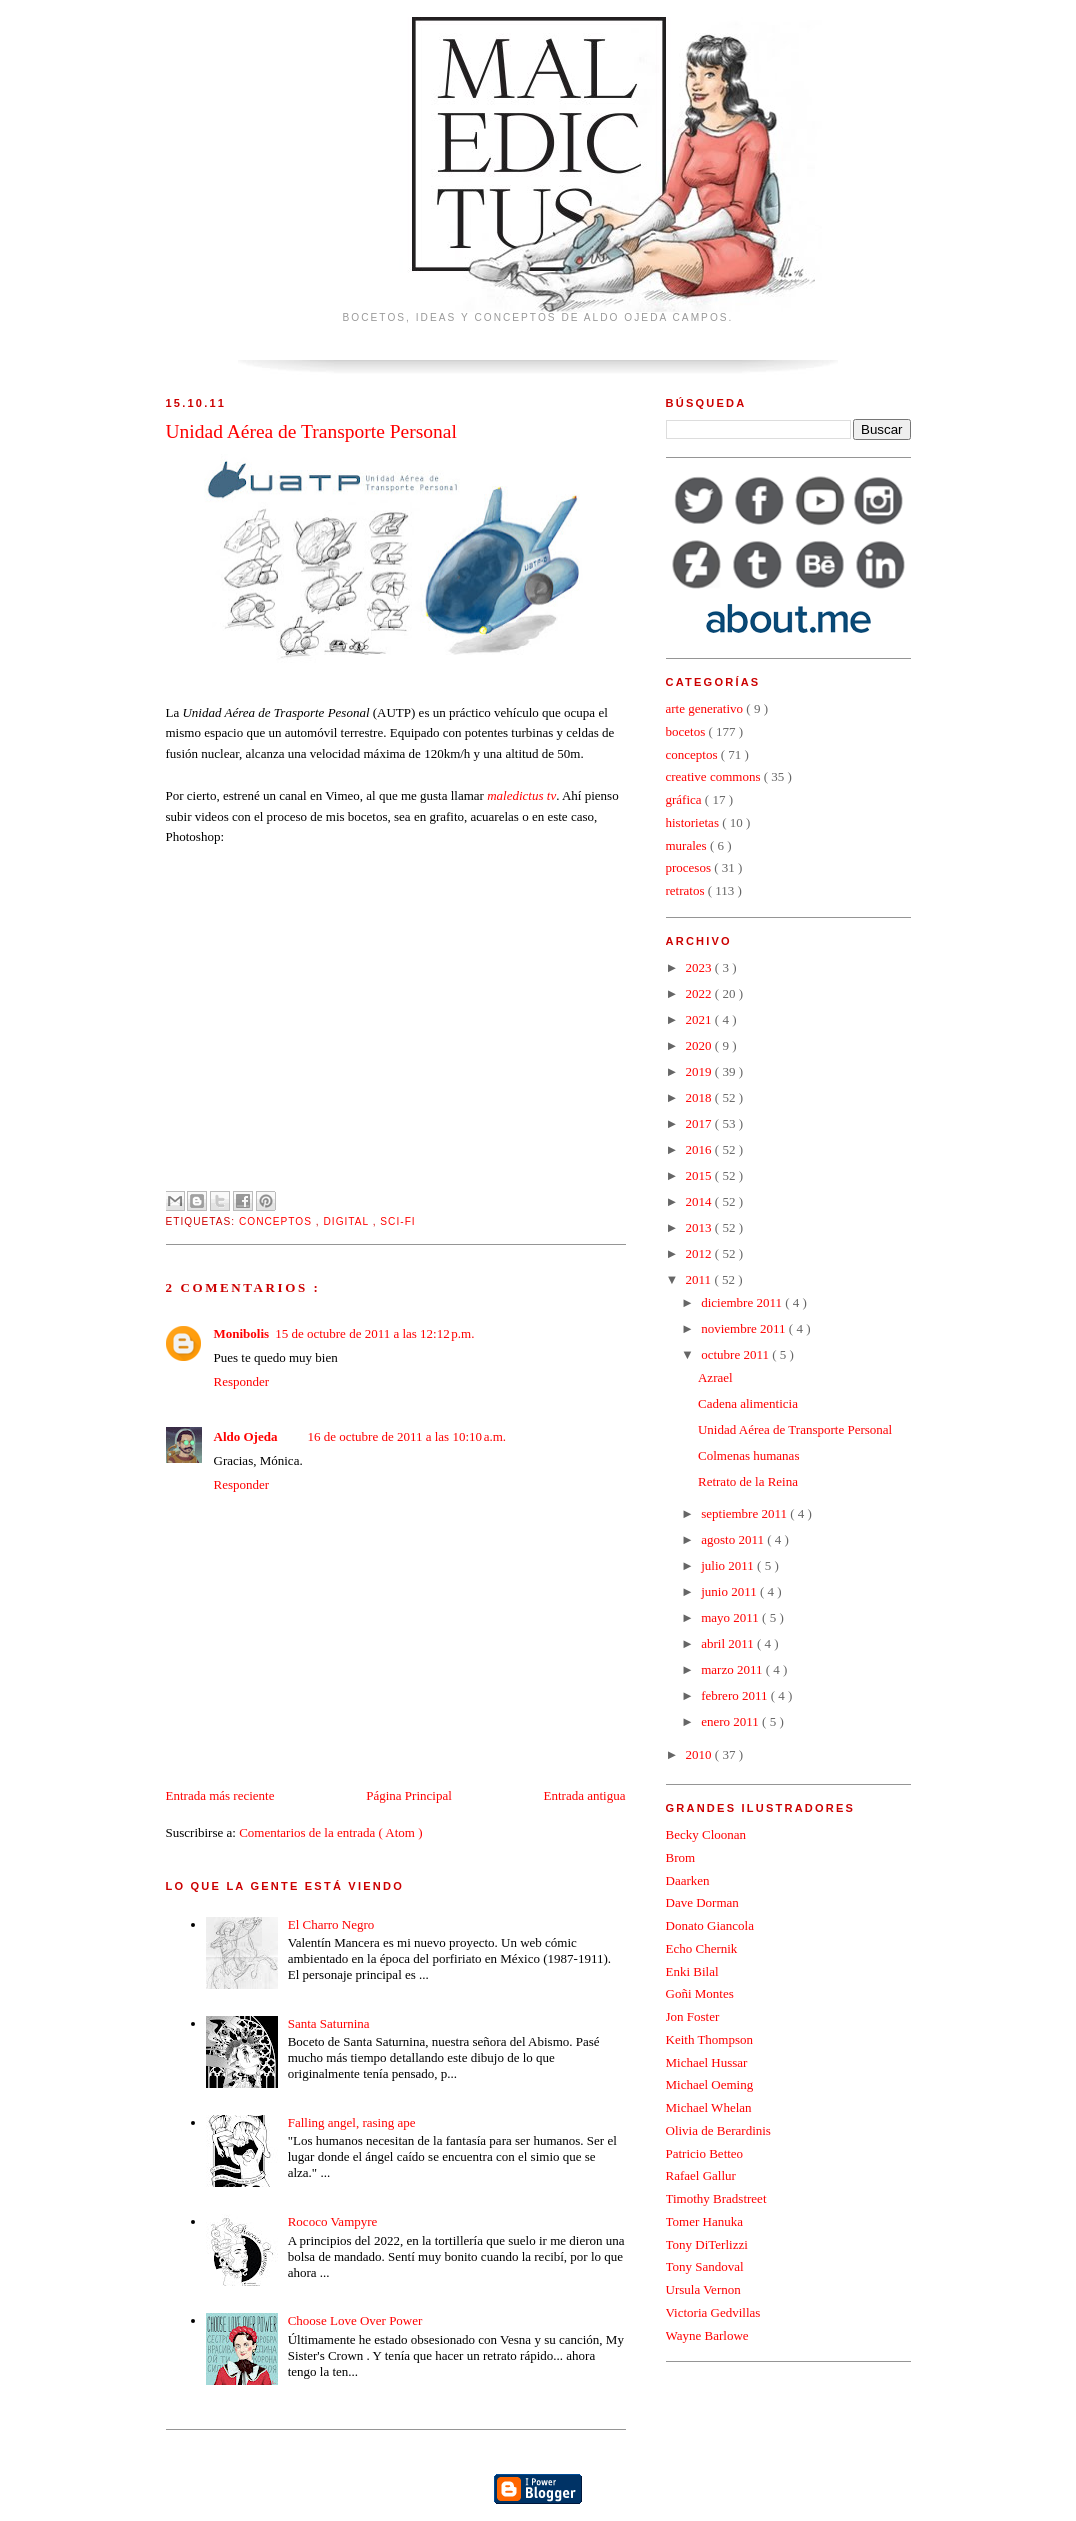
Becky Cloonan (706, 1834)
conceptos (277, 1221)
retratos (687, 890)
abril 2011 (729, 1643)
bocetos (687, 731)
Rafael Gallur (701, 2175)
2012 (700, 1253)
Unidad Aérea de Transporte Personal (795, 1429)
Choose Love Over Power (355, 2320)
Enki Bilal (692, 1971)
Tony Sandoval (705, 2266)
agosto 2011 (734, 1539)
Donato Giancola (710, 1925)
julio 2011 (729, 1565)
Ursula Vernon (703, 2289)
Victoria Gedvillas (713, 2312)
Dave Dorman (702, 1902)
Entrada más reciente (220, 1795)
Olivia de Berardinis (718, 2130)
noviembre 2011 (745, 1328)
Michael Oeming (710, 2084)
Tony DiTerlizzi (707, 2244)
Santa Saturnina (329, 2023)
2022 (700, 993)
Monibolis (242, 1333)
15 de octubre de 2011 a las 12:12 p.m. (374, 1333)
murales (688, 845)
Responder (242, 1381)
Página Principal (409, 1795)
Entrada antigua (585, 1795)
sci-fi (397, 1221)
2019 (700, 1071)
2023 (700, 967)
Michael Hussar (707, 2062)
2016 (700, 1149)
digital (347, 1221)
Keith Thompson (710, 2039)
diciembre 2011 (743, 1302)
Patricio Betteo (705, 2153)
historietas (694, 822)
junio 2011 (730, 1591)
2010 (700, 1754)
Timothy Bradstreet (716, 2198)
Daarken (688, 1880)
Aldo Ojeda (246, 1436)
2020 (700, 1045)
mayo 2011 (731, 1617)
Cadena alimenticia (748, 1403)
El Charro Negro (331, 1924)
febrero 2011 (736, 1695)
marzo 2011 (733, 1669)
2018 (700, 1097)
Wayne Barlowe (707, 2335)
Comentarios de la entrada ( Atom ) (330, 1832)
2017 (700, 1123)
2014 (700, 1201)
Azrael (715, 1377)
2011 (700, 1279)
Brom (681, 1857)
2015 (700, 1175)
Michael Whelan (709, 2107)
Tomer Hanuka (704, 2221)
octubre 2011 (736, 1354)
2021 (700, 1019)
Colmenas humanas (748, 1455)
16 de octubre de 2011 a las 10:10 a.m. (406, 1436)
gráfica (685, 799)
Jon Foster (693, 2016)
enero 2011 (731, 1721)
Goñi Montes (700, 1993)
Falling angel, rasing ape (352, 2122)
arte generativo (706, 708)
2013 (700, 1227)
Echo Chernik (702, 1948)
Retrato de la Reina (748, 1481)
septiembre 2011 (745, 1513)
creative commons (715, 776)
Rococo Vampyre (333, 2221)
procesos (690, 867)
